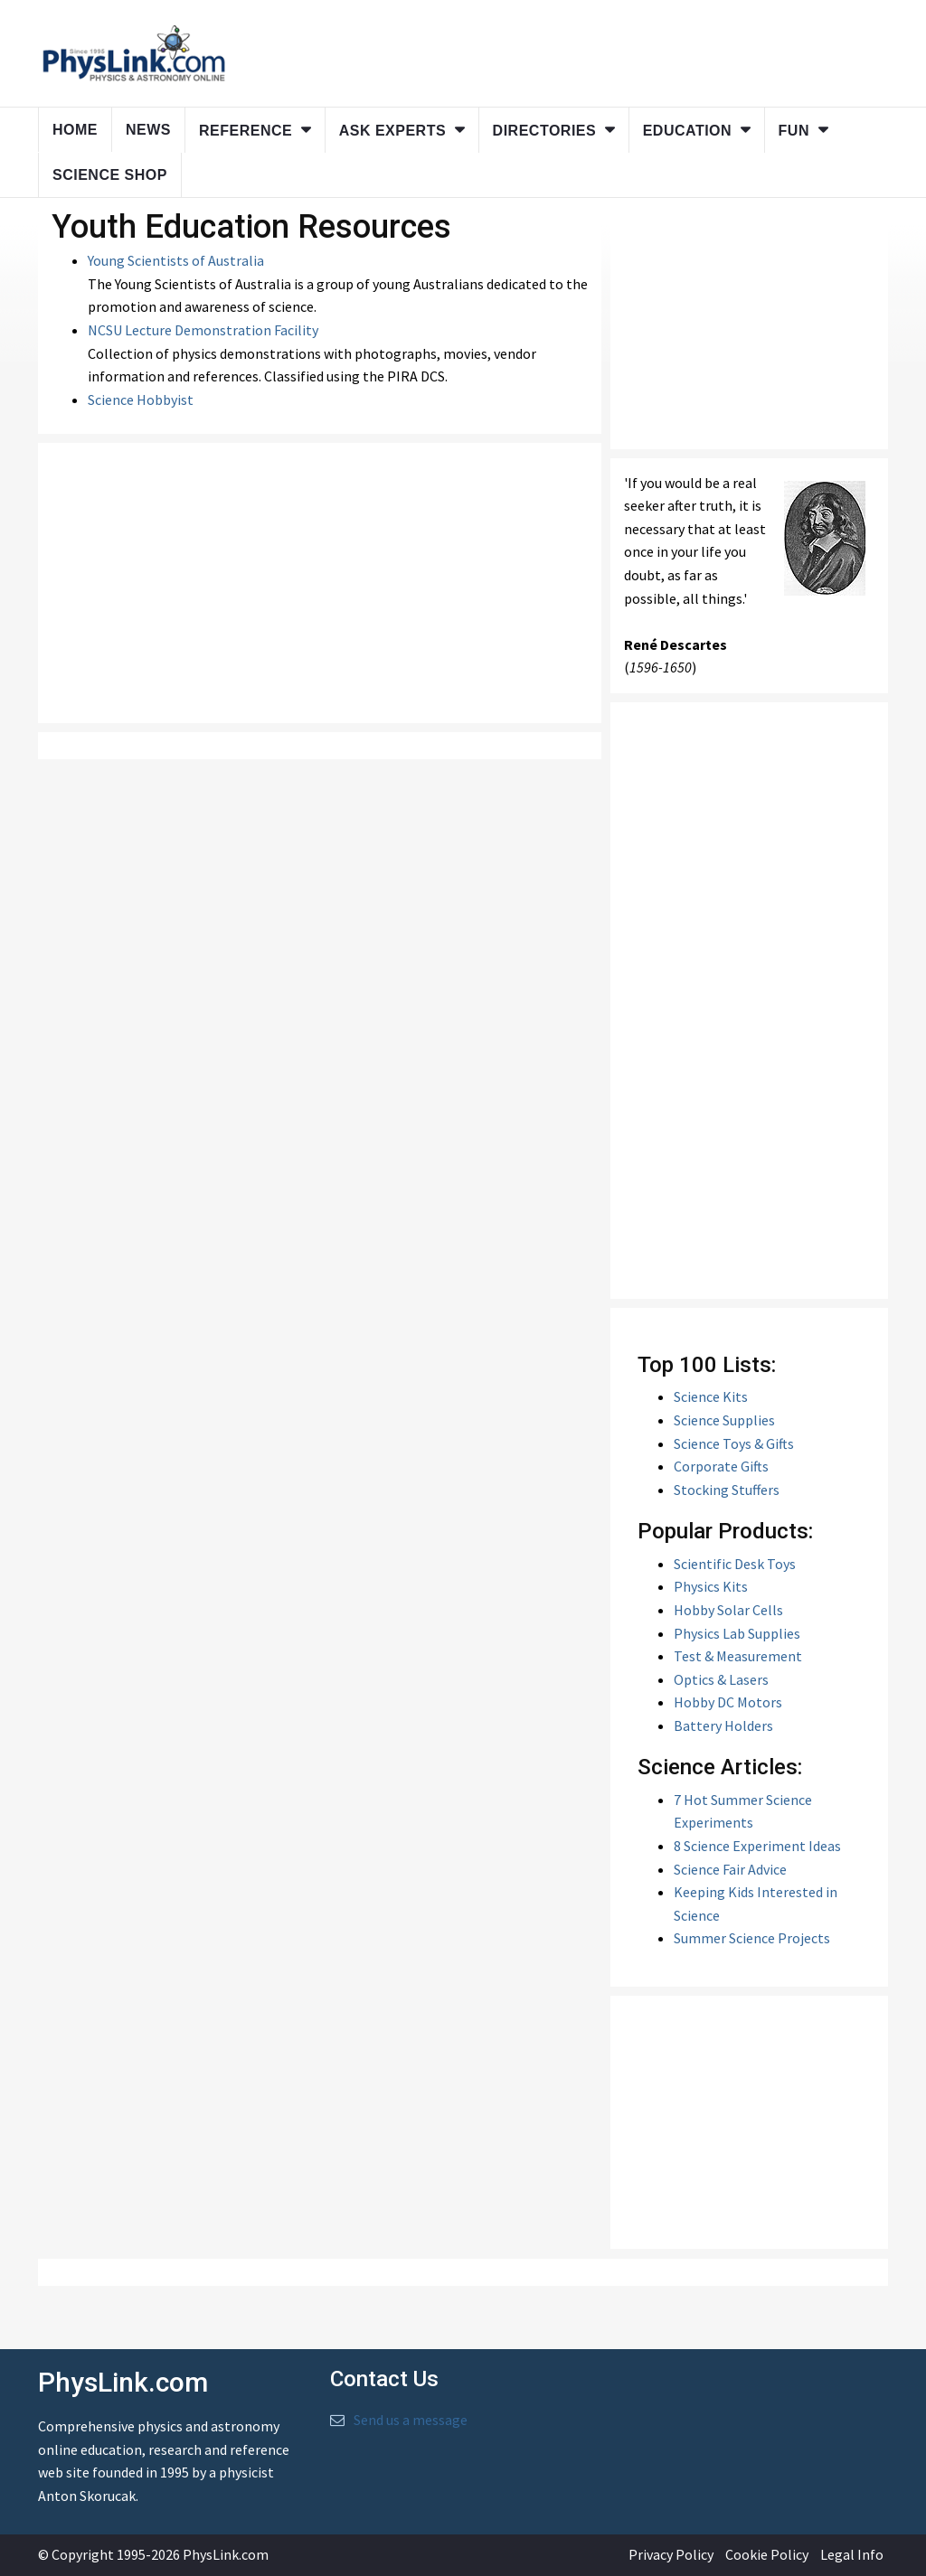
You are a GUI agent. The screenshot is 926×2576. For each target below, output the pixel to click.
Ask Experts (392, 130)
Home (75, 129)
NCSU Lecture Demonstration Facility (203, 330)
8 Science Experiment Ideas (757, 1846)
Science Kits (711, 1396)
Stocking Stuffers (727, 1490)
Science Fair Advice (730, 1869)
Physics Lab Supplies (737, 1633)
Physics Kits (711, 1586)
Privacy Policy (670, 2554)
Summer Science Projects (752, 1938)
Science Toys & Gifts (734, 1443)
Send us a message (411, 2420)
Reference (245, 130)
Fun (794, 130)
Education (687, 130)
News (148, 129)
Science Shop (109, 175)
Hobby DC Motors (728, 1702)
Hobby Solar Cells (728, 1610)
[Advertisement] (320, 583)
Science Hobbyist (141, 399)
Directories (545, 130)
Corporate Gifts (721, 1466)
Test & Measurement (738, 1656)
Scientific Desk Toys (735, 1564)
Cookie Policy (766, 2554)
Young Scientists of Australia (176, 260)
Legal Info (851, 2554)
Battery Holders (723, 1725)
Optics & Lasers (721, 1679)
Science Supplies (724, 1420)
